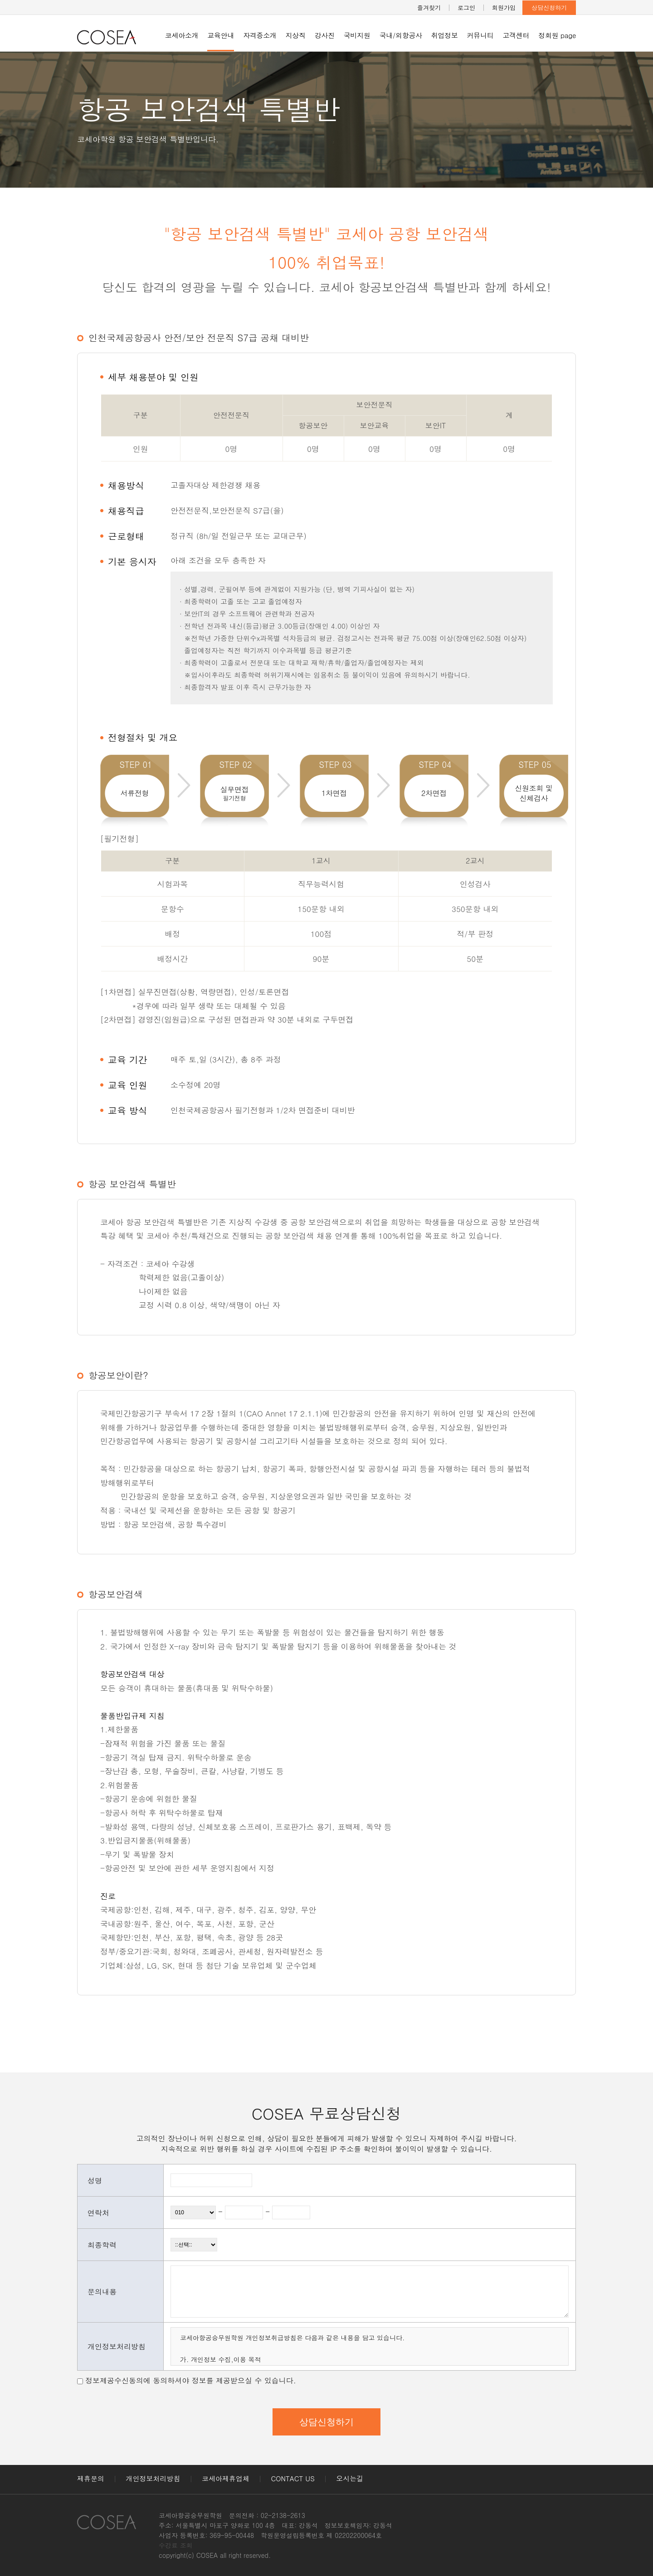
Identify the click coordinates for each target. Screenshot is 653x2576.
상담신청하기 (549, 7)
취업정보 (444, 35)
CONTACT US (293, 2478)
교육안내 (220, 35)
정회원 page (557, 35)
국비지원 (357, 35)
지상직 (296, 35)
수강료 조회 (176, 2545)
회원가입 (504, 7)
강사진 (325, 35)
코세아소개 (182, 35)
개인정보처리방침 (153, 2478)
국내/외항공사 (401, 35)
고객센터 (515, 35)
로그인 (466, 7)
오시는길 (349, 2478)
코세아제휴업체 (225, 2478)
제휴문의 (90, 2478)
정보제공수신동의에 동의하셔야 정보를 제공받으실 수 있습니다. (190, 2380)
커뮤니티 (480, 35)
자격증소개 (260, 35)
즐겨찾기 (429, 7)
